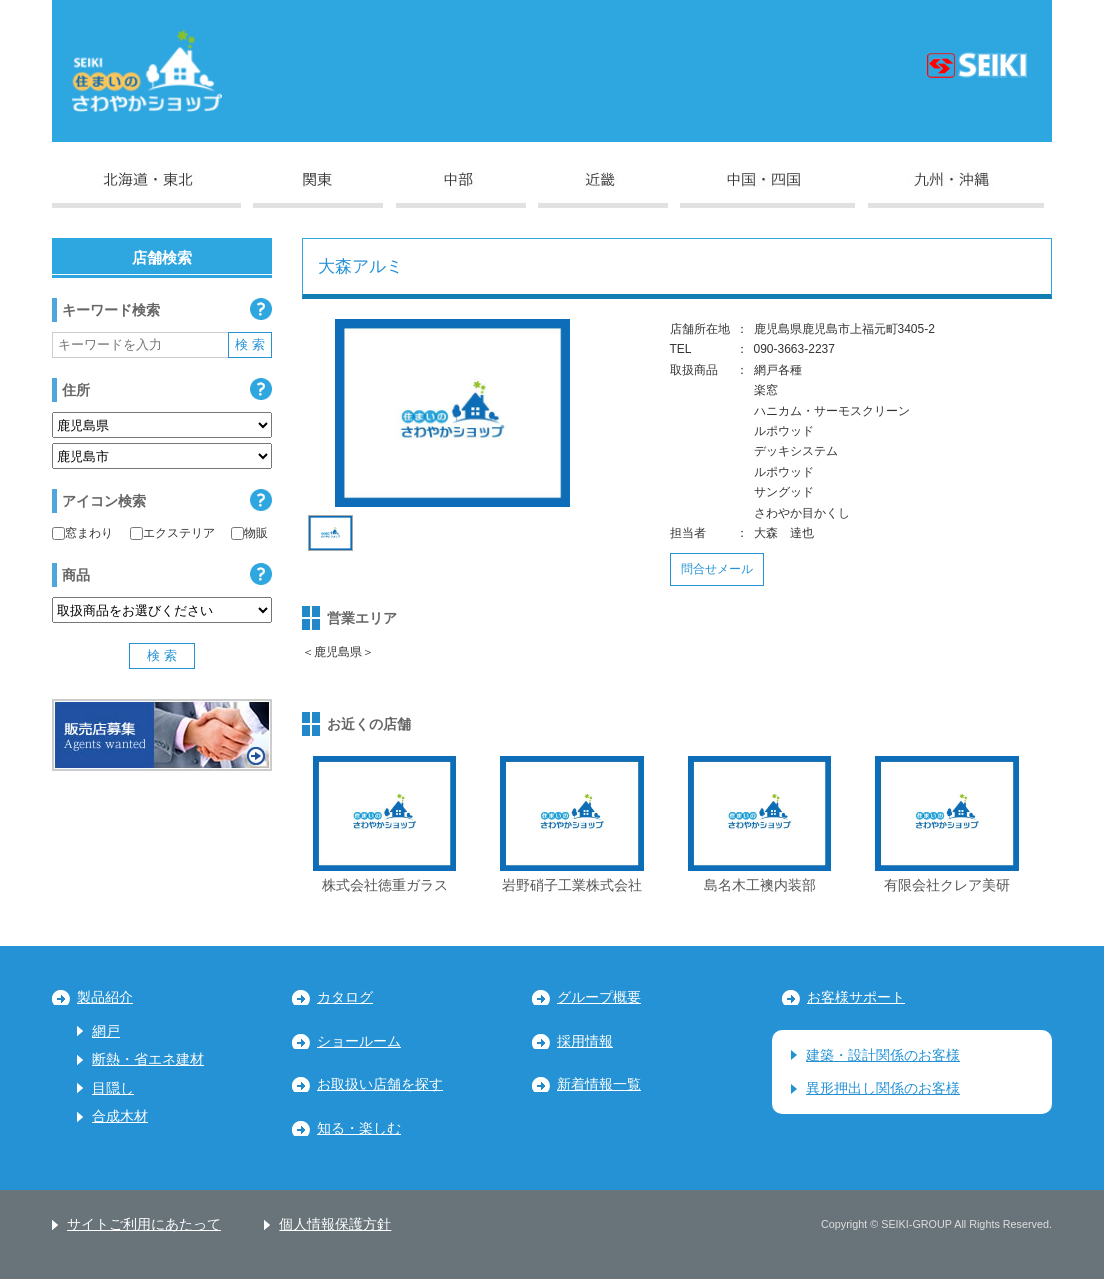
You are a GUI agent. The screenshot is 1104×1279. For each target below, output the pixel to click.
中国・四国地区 (767, 190)
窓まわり (82, 533)
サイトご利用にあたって (144, 1224)
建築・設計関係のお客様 (883, 1055)
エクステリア (172, 533)
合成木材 (120, 1116)
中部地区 (461, 190)
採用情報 (585, 1041)
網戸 (106, 1031)
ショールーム (359, 1041)
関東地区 (318, 190)
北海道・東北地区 (146, 190)
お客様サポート (856, 997)
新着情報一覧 (599, 1084)
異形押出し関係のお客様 (883, 1088)
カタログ (345, 997)
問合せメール (717, 569)
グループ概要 (599, 997)
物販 (249, 533)
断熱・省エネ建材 (148, 1059)
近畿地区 (603, 190)
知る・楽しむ (359, 1128)
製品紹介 (105, 997)
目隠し (113, 1088)
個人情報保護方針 (335, 1224)
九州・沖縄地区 (956, 190)
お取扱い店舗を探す (380, 1084)
